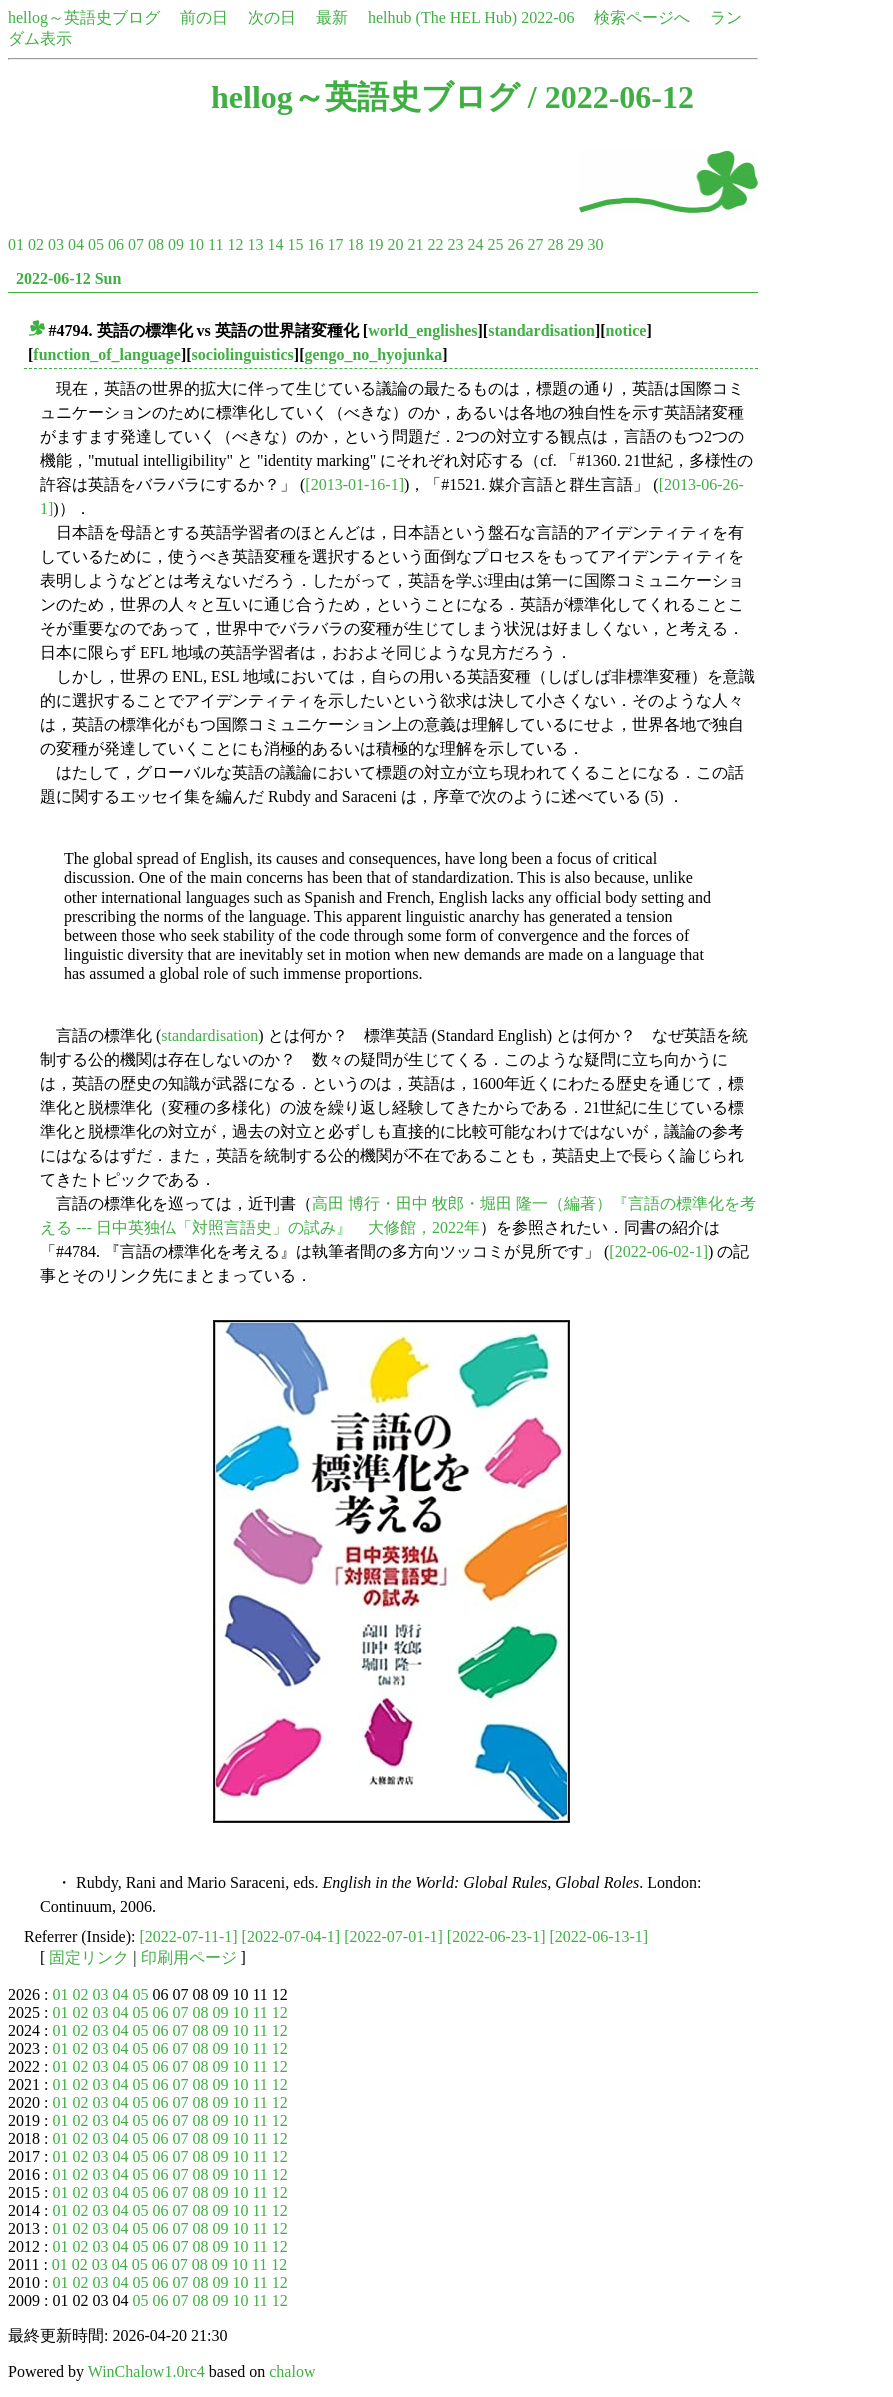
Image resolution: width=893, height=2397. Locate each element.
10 (196, 244)
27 (535, 244)
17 (335, 244)
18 (355, 244)
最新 (332, 17)
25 (495, 244)
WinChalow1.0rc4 (146, 2371)
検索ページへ (642, 17)
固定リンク (89, 1957)
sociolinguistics (243, 354)
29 (575, 244)
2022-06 (547, 17)
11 (215, 244)
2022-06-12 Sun (68, 278)
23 (455, 244)
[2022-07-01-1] (393, 1936)
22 (435, 244)
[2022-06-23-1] (496, 1936)
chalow (292, 2371)
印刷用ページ (189, 1957)
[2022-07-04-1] (291, 1936)
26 (515, 244)
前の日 (204, 17)
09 (176, 244)
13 (255, 244)
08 (156, 244)
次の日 (272, 17)
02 (36, 244)
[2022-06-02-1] (658, 1251)
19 (375, 244)
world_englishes (422, 330)
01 (16, 244)
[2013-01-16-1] (354, 484)
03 (56, 244)
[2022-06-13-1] (598, 1936)
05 (96, 244)
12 (235, 244)
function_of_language (107, 354)
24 (475, 244)
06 (116, 244)
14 (275, 244)
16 (315, 244)
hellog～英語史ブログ (84, 17)
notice (626, 330)
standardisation (541, 330)
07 (136, 244)
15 (295, 244)
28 (555, 244)
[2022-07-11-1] (189, 1936)
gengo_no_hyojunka (373, 354)
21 (415, 244)
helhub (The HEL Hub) (442, 17)
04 (76, 244)
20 (395, 244)
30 (595, 244)
